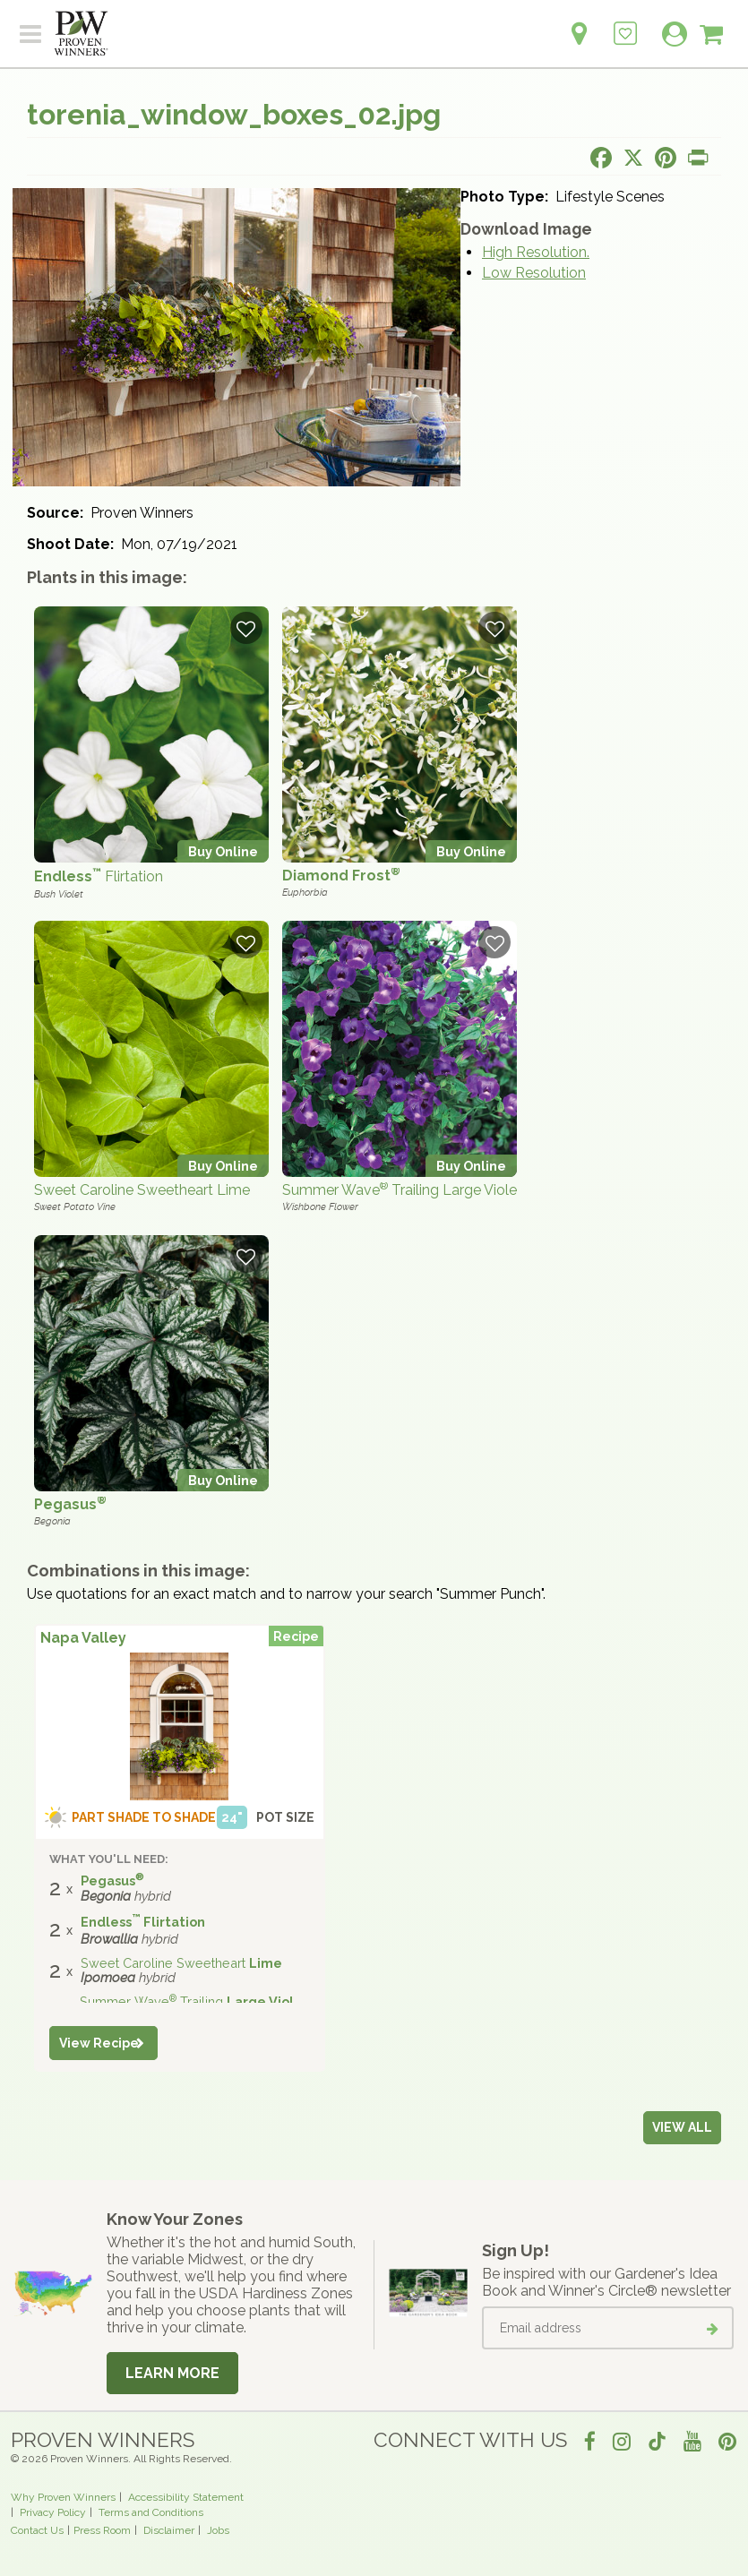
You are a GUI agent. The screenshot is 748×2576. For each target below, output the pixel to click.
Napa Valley (83, 1637)
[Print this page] (698, 157)
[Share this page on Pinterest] (665, 157)
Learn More (172, 2373)
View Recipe (99, 2043)
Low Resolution (534, 272)
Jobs (218, 2530)
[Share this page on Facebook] (601, 157)
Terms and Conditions (151, 2512)
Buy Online (223, 851)
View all (682, 2127)
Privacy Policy (53, 2512)
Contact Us (37, 2530)
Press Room (102, 2530)
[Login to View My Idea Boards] (625, 23)
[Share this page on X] (633, 157)
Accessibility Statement (186, 2497)
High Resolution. (535, 252)
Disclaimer (168, 2530)
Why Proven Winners (63, 2497)
